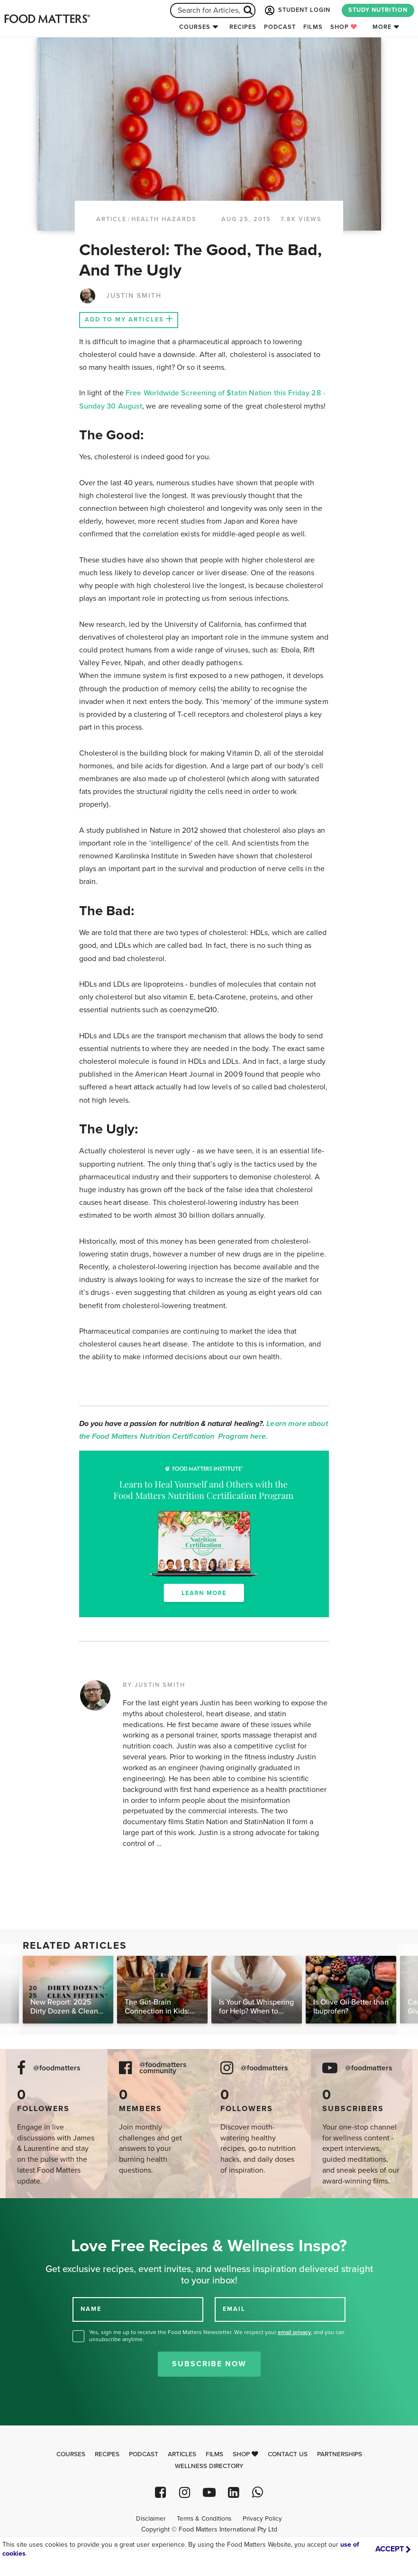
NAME (91, 2309)
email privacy (294, 2332)
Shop (343, 27)
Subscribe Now (209, 2364)
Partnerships (339, 2454)
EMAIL (234, 2309)
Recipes (242, 27)
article (111, 219)
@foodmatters (57, 2068)
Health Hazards (164, 219)
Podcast (280, 27)
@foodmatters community (163, 2068)
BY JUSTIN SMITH (154, 1685)
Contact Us (288, 2454)
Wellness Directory (209, 2466)
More (382, 27)
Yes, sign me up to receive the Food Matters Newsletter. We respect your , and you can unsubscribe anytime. (217, 2336)
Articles (182, 2454)
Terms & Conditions (204, 2519)
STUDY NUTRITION (378, 10)
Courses (194, 27)
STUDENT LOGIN (296, 10)
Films (313, 27)
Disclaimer (150, 2519)
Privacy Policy (262, 2519)
